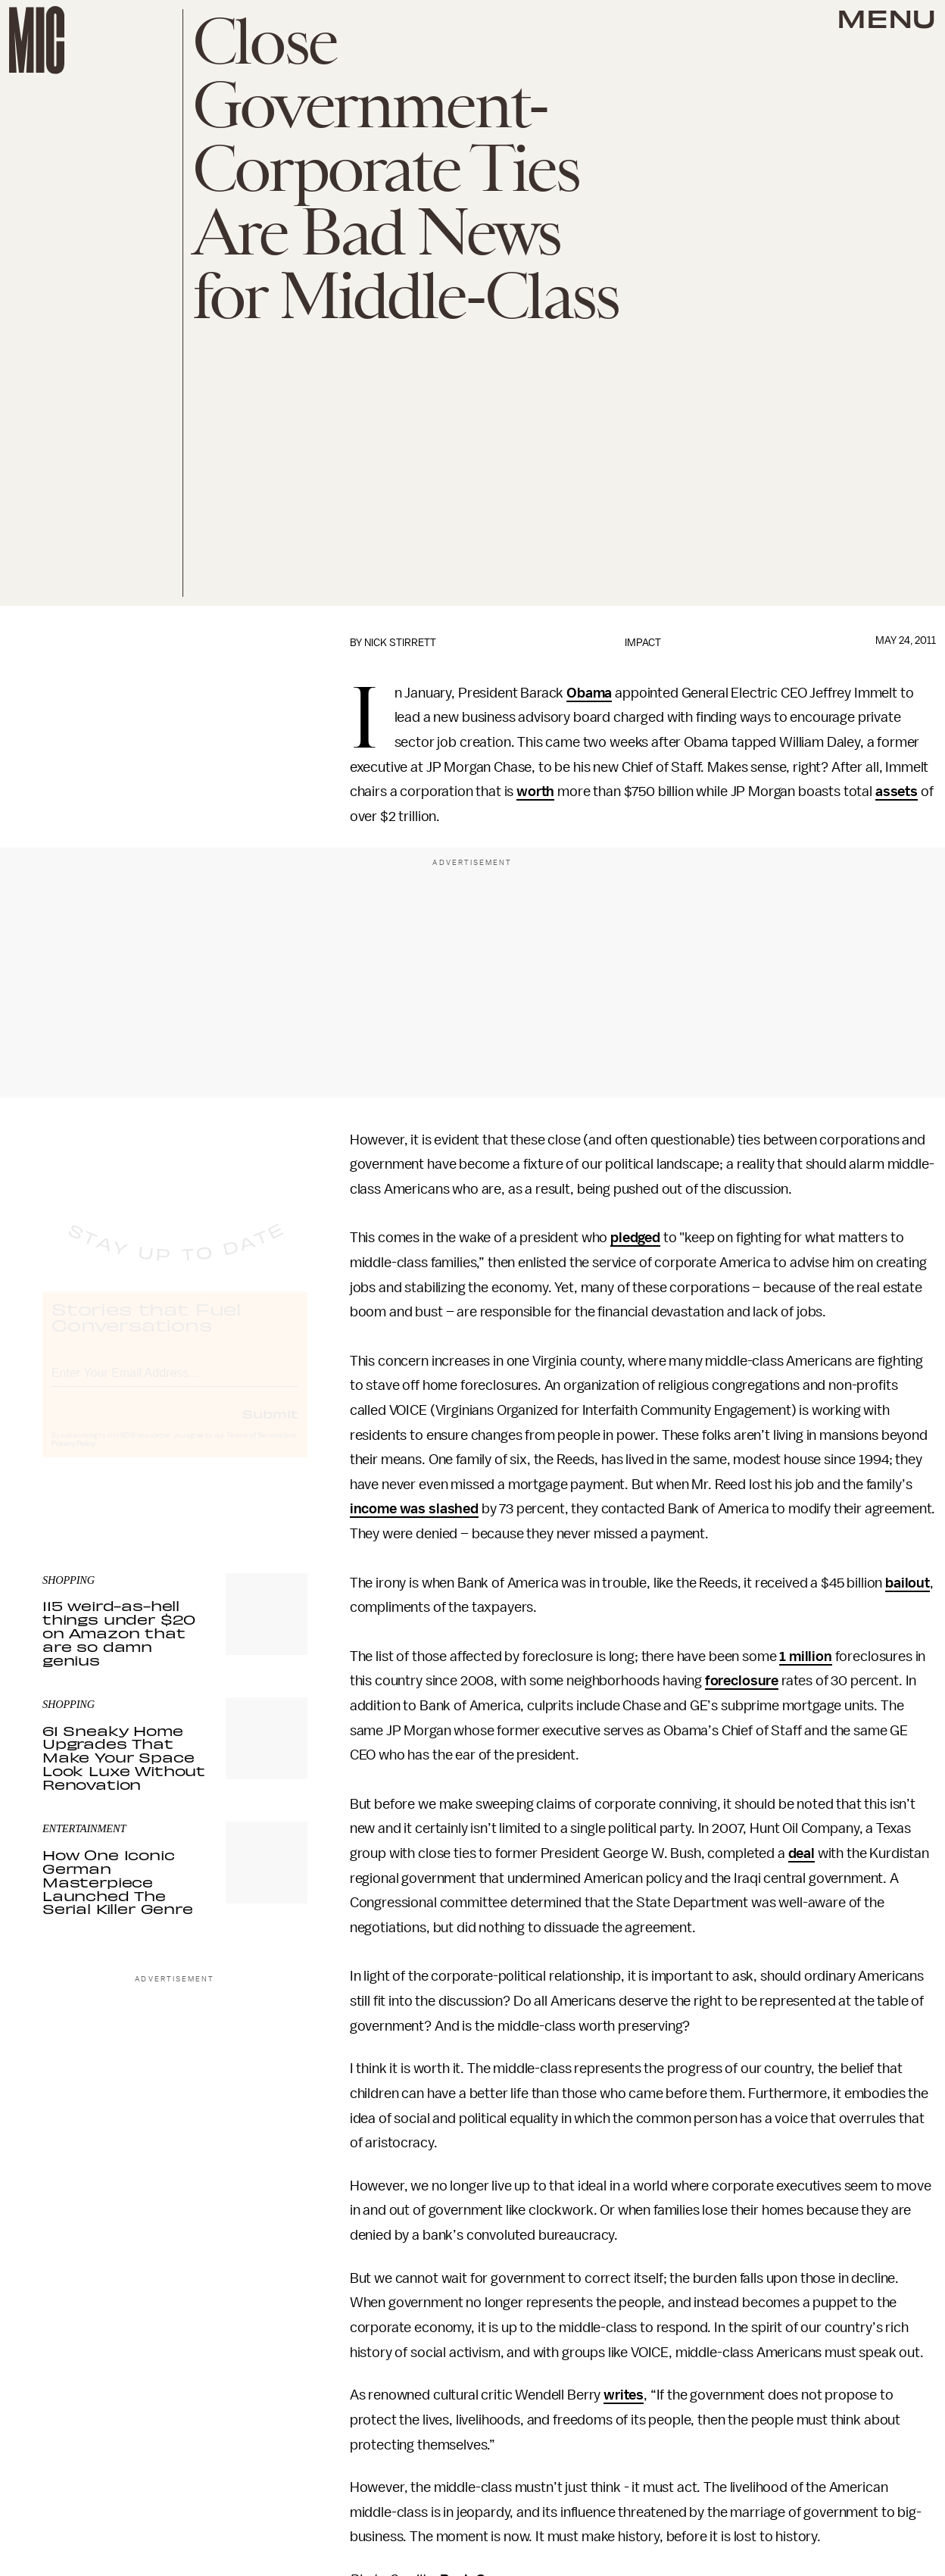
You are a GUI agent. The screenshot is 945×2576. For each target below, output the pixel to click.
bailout (907, 1583)
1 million (805, 1656)
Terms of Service (254, 1449)
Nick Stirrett (400, 642)
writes (623, 2395)
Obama (589, 693)
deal (801, 1853)
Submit (270, 1427)
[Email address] (174, 1385)
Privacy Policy (73, 1458)
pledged (635, 1237)
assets (896, 791)
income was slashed (414, 1508)
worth (535, 791)
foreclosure (741, 1680)
